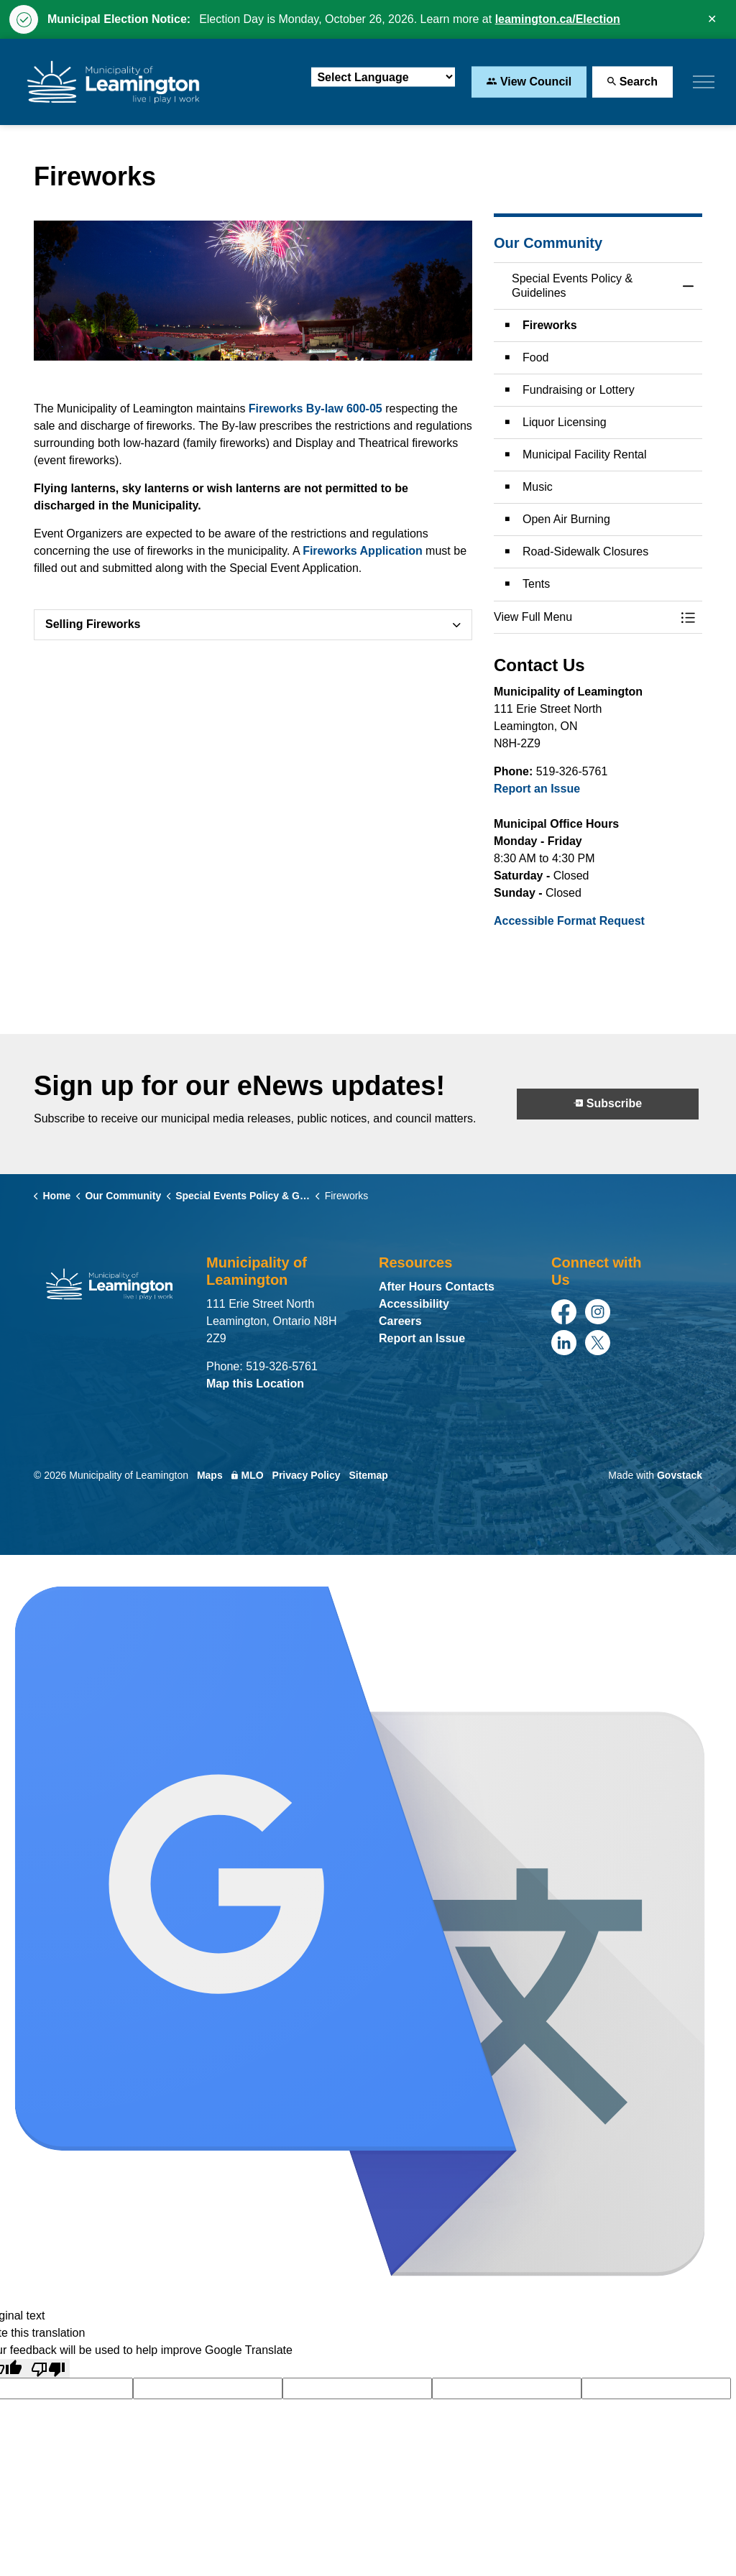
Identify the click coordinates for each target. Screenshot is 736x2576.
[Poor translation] (48, 2368)
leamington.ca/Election (557, 19)
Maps (210, 1475)
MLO (247, 1475)
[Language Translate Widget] (383, 77)
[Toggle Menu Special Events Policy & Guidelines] (687, 617)
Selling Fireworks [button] (92, 624)
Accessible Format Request (569, 921)
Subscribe (608, 1104)
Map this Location (255, 1383)
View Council (529, 82)
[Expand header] (703, 82)
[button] (583, 617)
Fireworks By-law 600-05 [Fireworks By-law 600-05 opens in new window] (315, 408)
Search (632, 82)
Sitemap (368, 1475)
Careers (400, 1321)
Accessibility (414, 1304)
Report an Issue (537, 789)
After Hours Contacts (436, 1286)
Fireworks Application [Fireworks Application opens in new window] (363, 551)
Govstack (679, 1475)
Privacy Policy (306, 1475)
